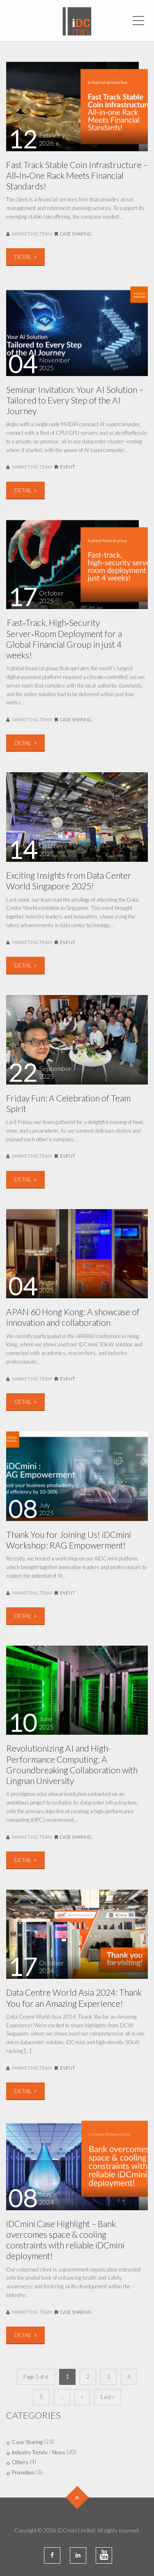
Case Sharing (76, 233)
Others (20, 2462)
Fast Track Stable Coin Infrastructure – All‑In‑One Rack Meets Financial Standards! (77, 175)
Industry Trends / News (38, 2452)
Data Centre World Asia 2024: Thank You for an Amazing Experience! (74, 1997)
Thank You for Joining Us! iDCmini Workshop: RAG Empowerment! (68, 1539)
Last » (108, 2397)
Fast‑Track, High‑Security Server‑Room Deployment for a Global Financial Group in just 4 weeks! (64, 638)
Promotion (23, 2472)
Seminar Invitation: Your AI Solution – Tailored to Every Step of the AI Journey (74, 400)
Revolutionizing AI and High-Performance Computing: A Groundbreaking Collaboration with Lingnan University (72, 1764)
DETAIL (25, 257)
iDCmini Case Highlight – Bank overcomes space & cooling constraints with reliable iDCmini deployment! (65, 2239)
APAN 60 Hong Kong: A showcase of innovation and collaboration (73, 1316)
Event (67, 466)
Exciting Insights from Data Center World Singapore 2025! (68, 880)
